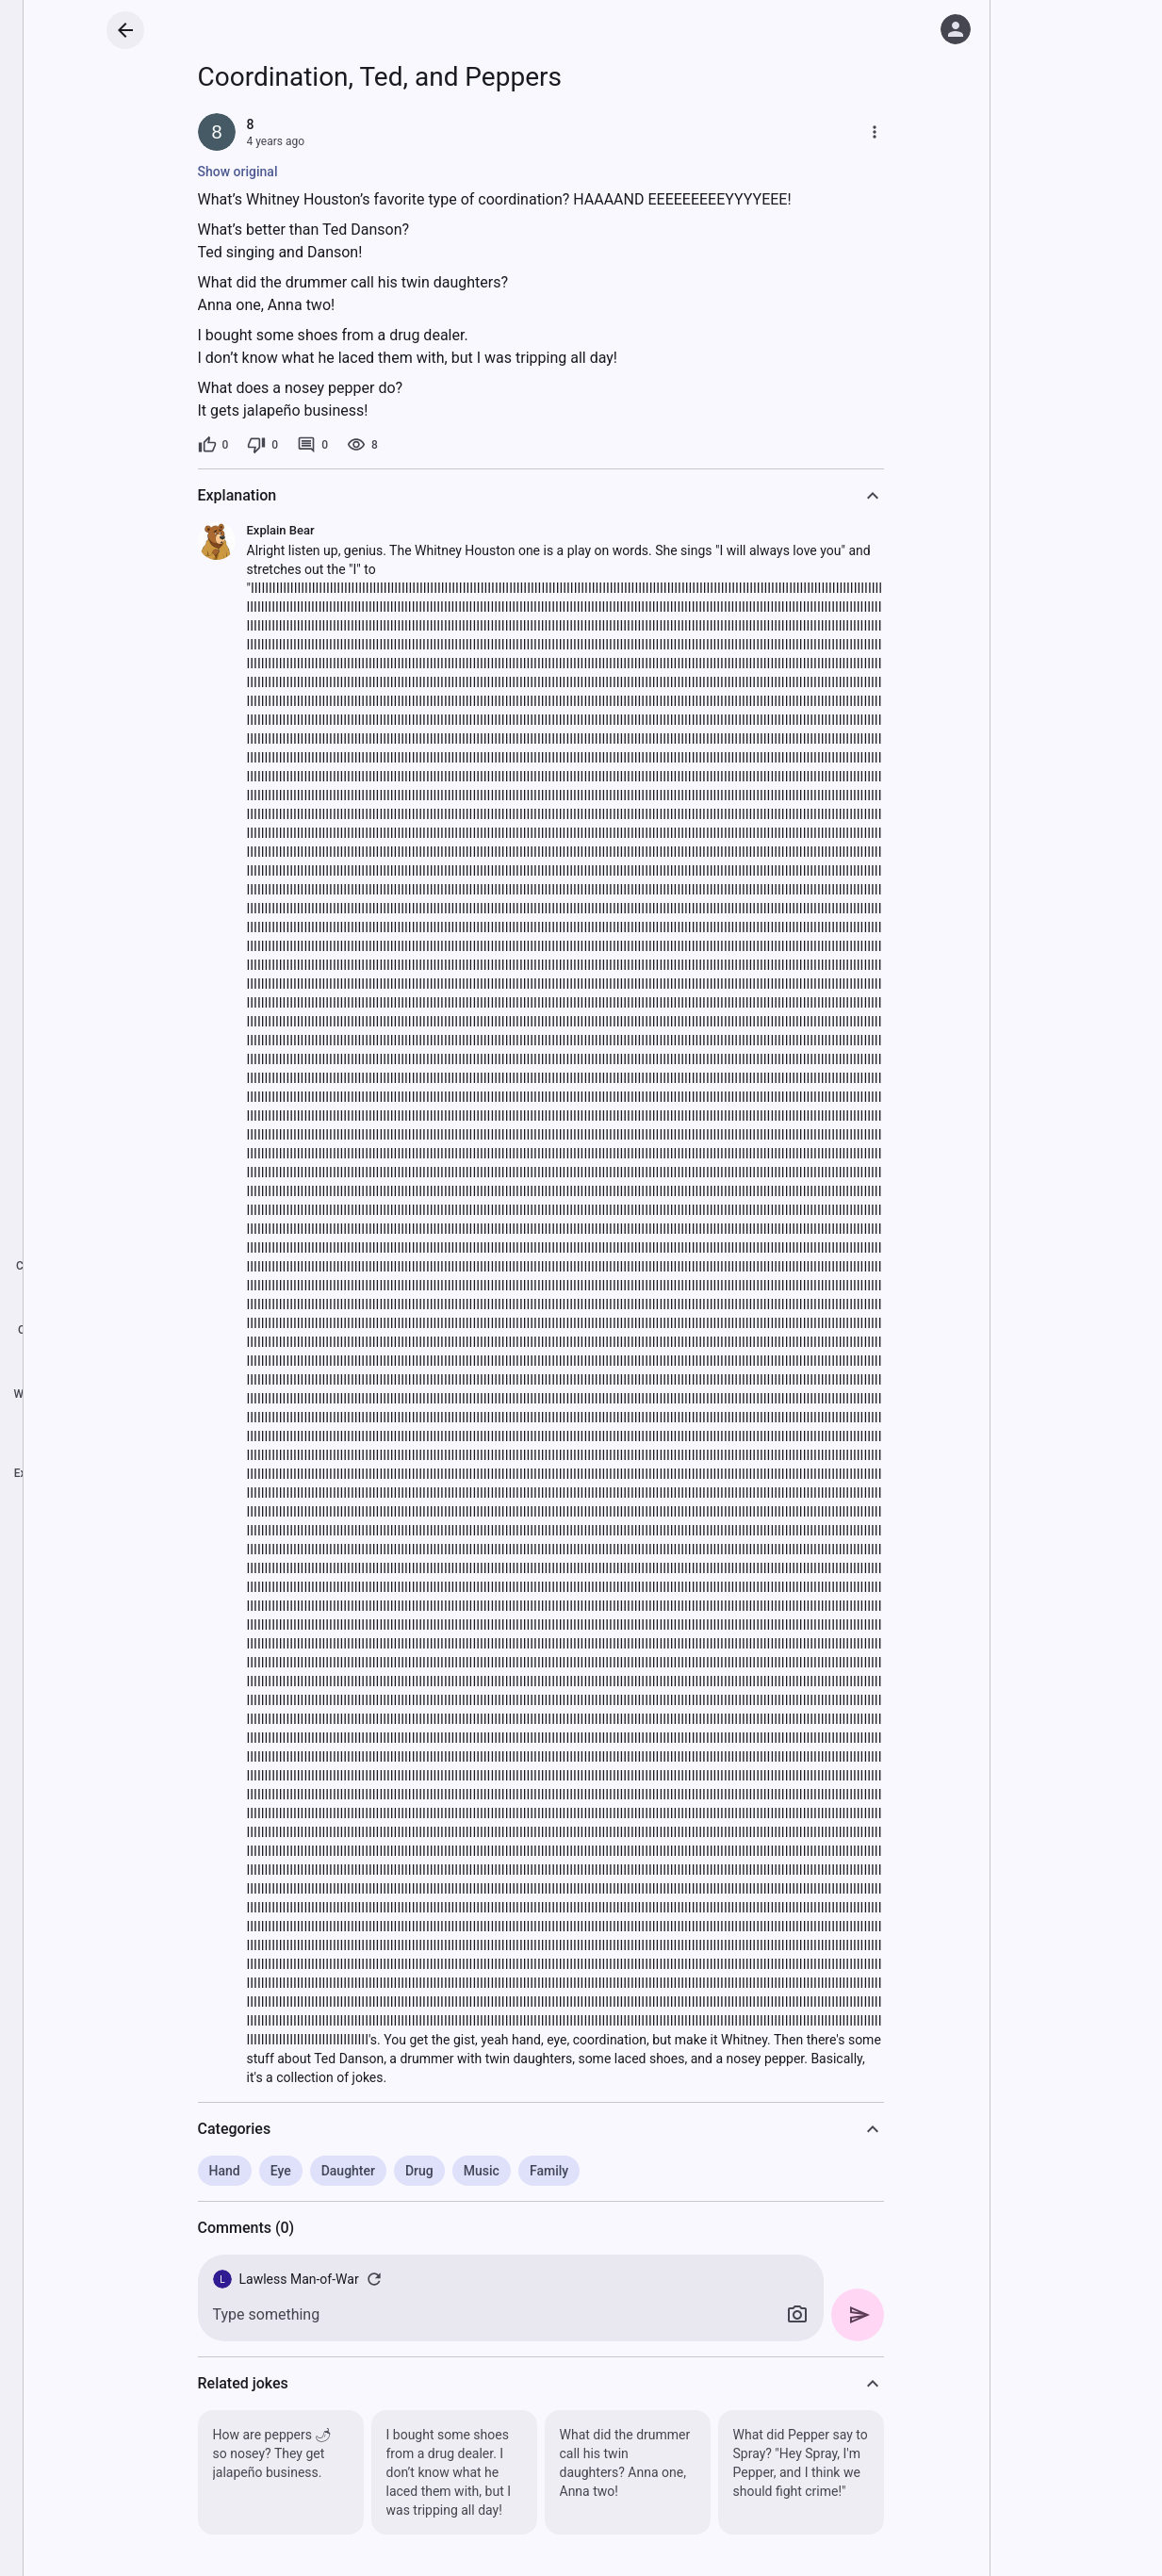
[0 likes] (216, 445)
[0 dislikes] (266, 445)
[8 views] (366, 445)
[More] (877, 132)
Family (552, 2170)
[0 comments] (316, 445)
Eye (283, 2170)
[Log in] (955, 29)
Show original (241, 171)
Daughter (351, 2170)
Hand (227, 2170)
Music (485, 2170)
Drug (423, 2170)
